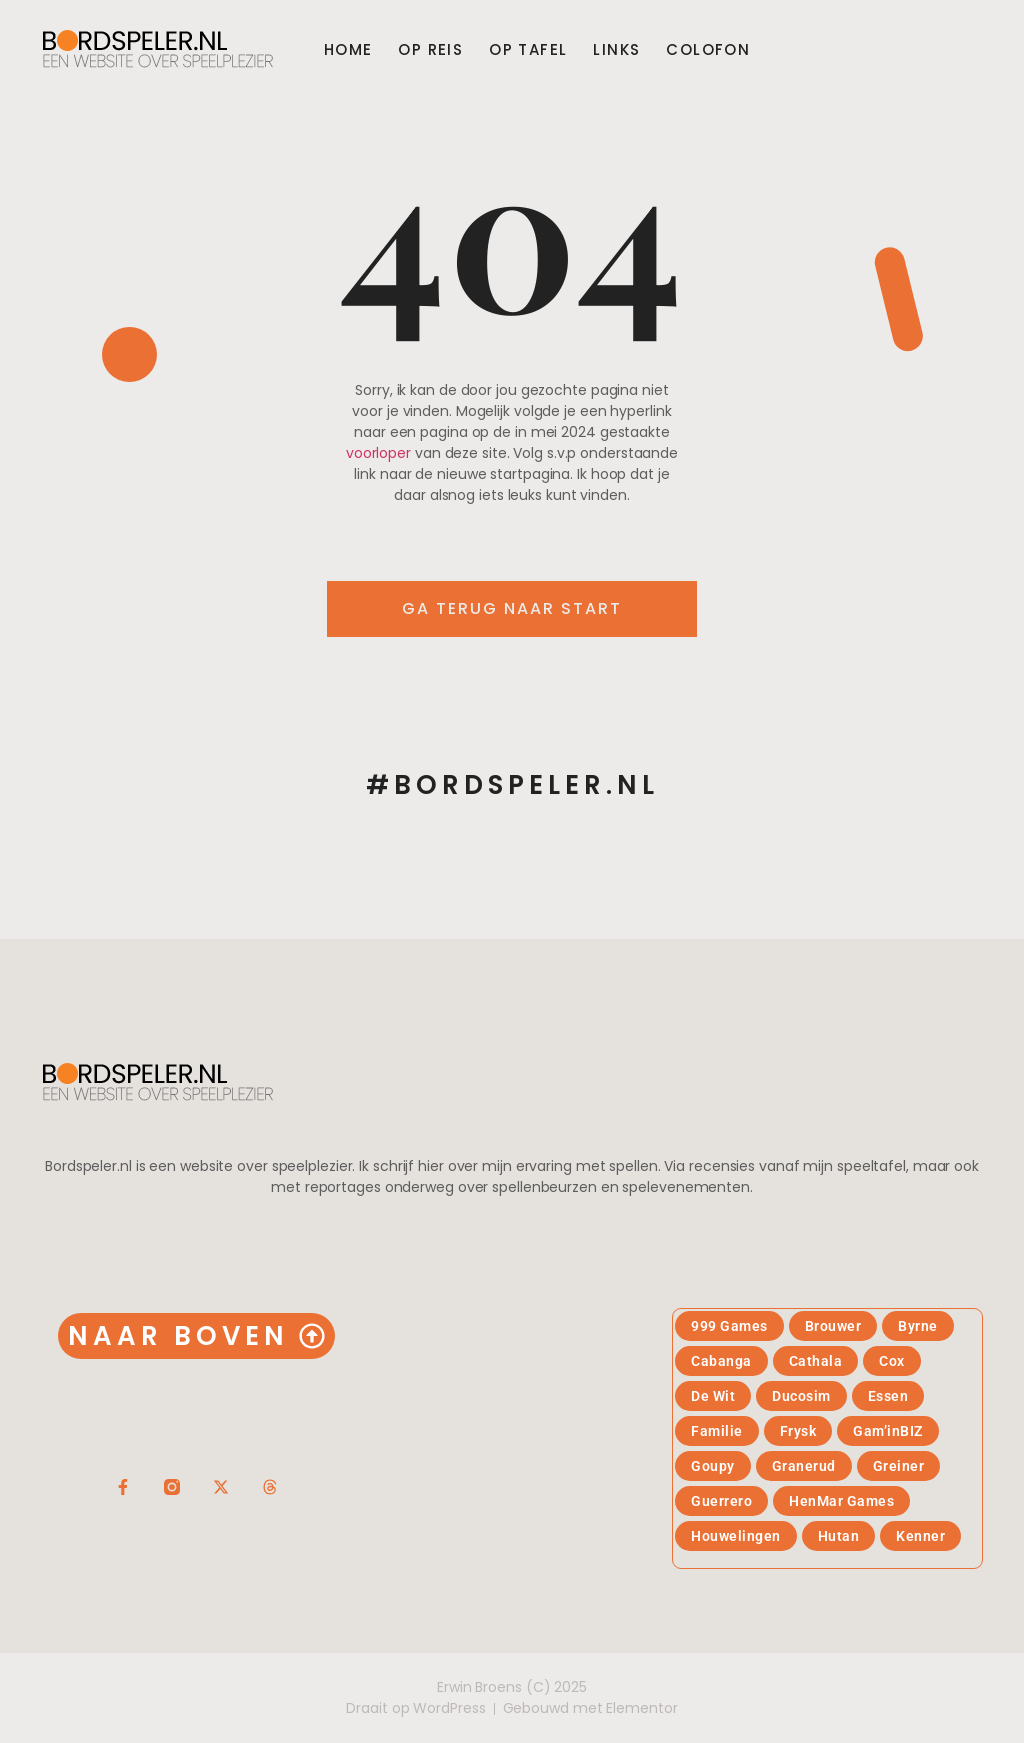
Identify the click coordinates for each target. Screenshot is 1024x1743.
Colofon (708, 50)
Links (616, 50)
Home (348, 50)
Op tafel (528, 50)
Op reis (430, 50)
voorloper (378, 453)
